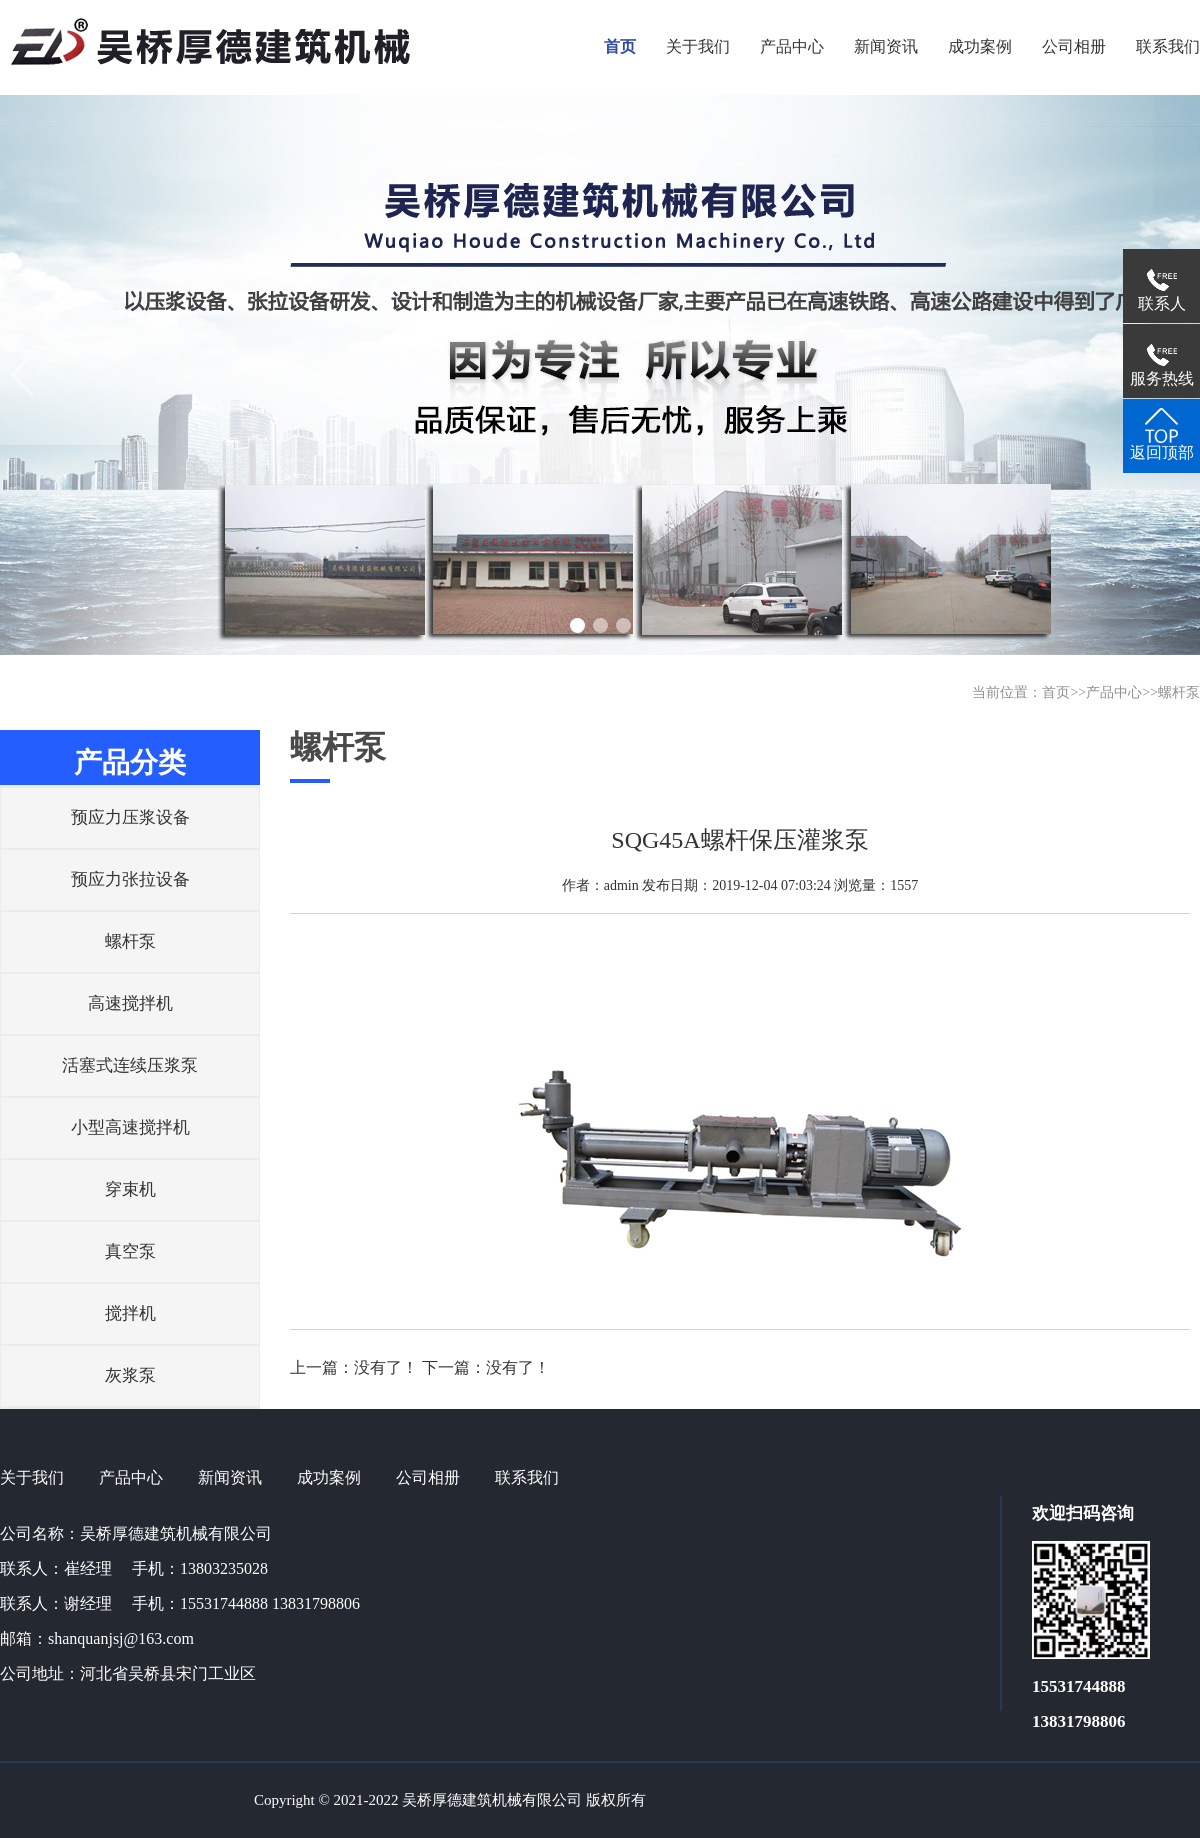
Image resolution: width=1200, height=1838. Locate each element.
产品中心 (1114, 692)
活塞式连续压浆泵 (130, 1065)
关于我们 (32, 1477)
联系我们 (527, 1477)
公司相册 (428, 1477)
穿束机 (130, 1189)
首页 (1056, 692)
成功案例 (329, 1477)
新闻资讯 (230, 1477)
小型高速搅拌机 (130, 1127)
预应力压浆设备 (130, 817)
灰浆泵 (130, 1375)
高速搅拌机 (130, 1003)
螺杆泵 (1179, 692)
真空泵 (130, 1251)
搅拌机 (130, 1313)
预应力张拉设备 (130, 879)
